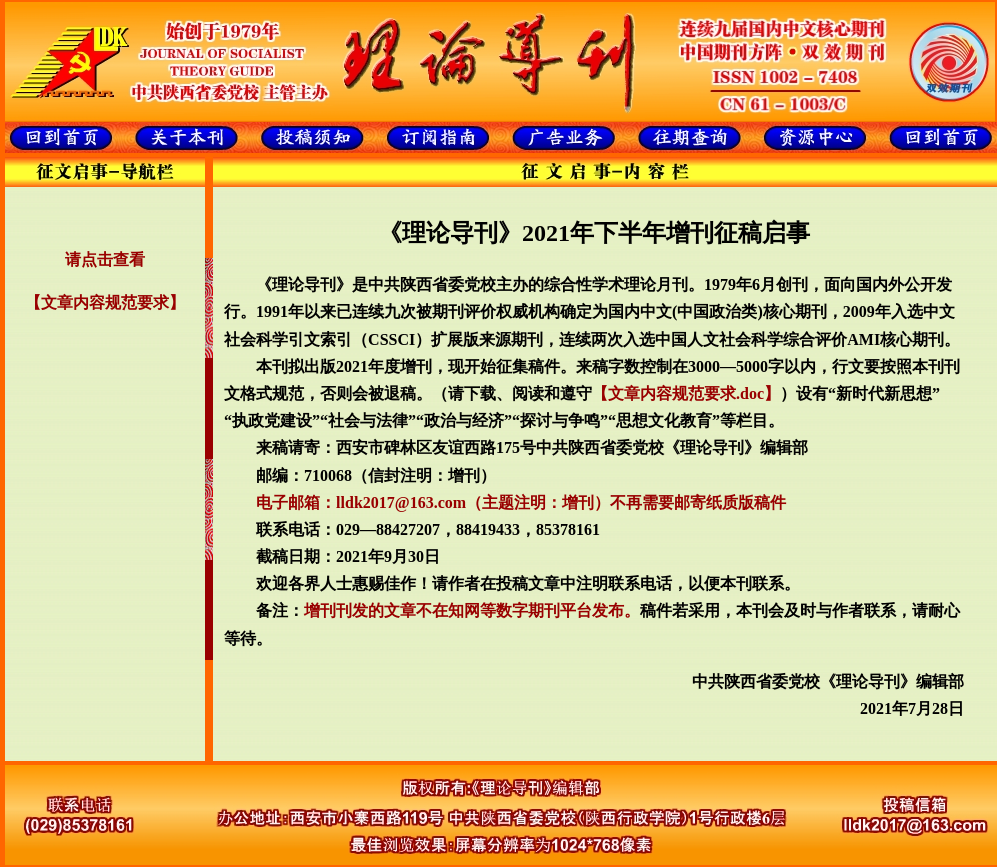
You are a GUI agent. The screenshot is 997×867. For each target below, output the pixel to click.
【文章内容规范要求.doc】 (686, 393)
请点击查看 (105, 259)
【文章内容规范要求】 (105, 302)
